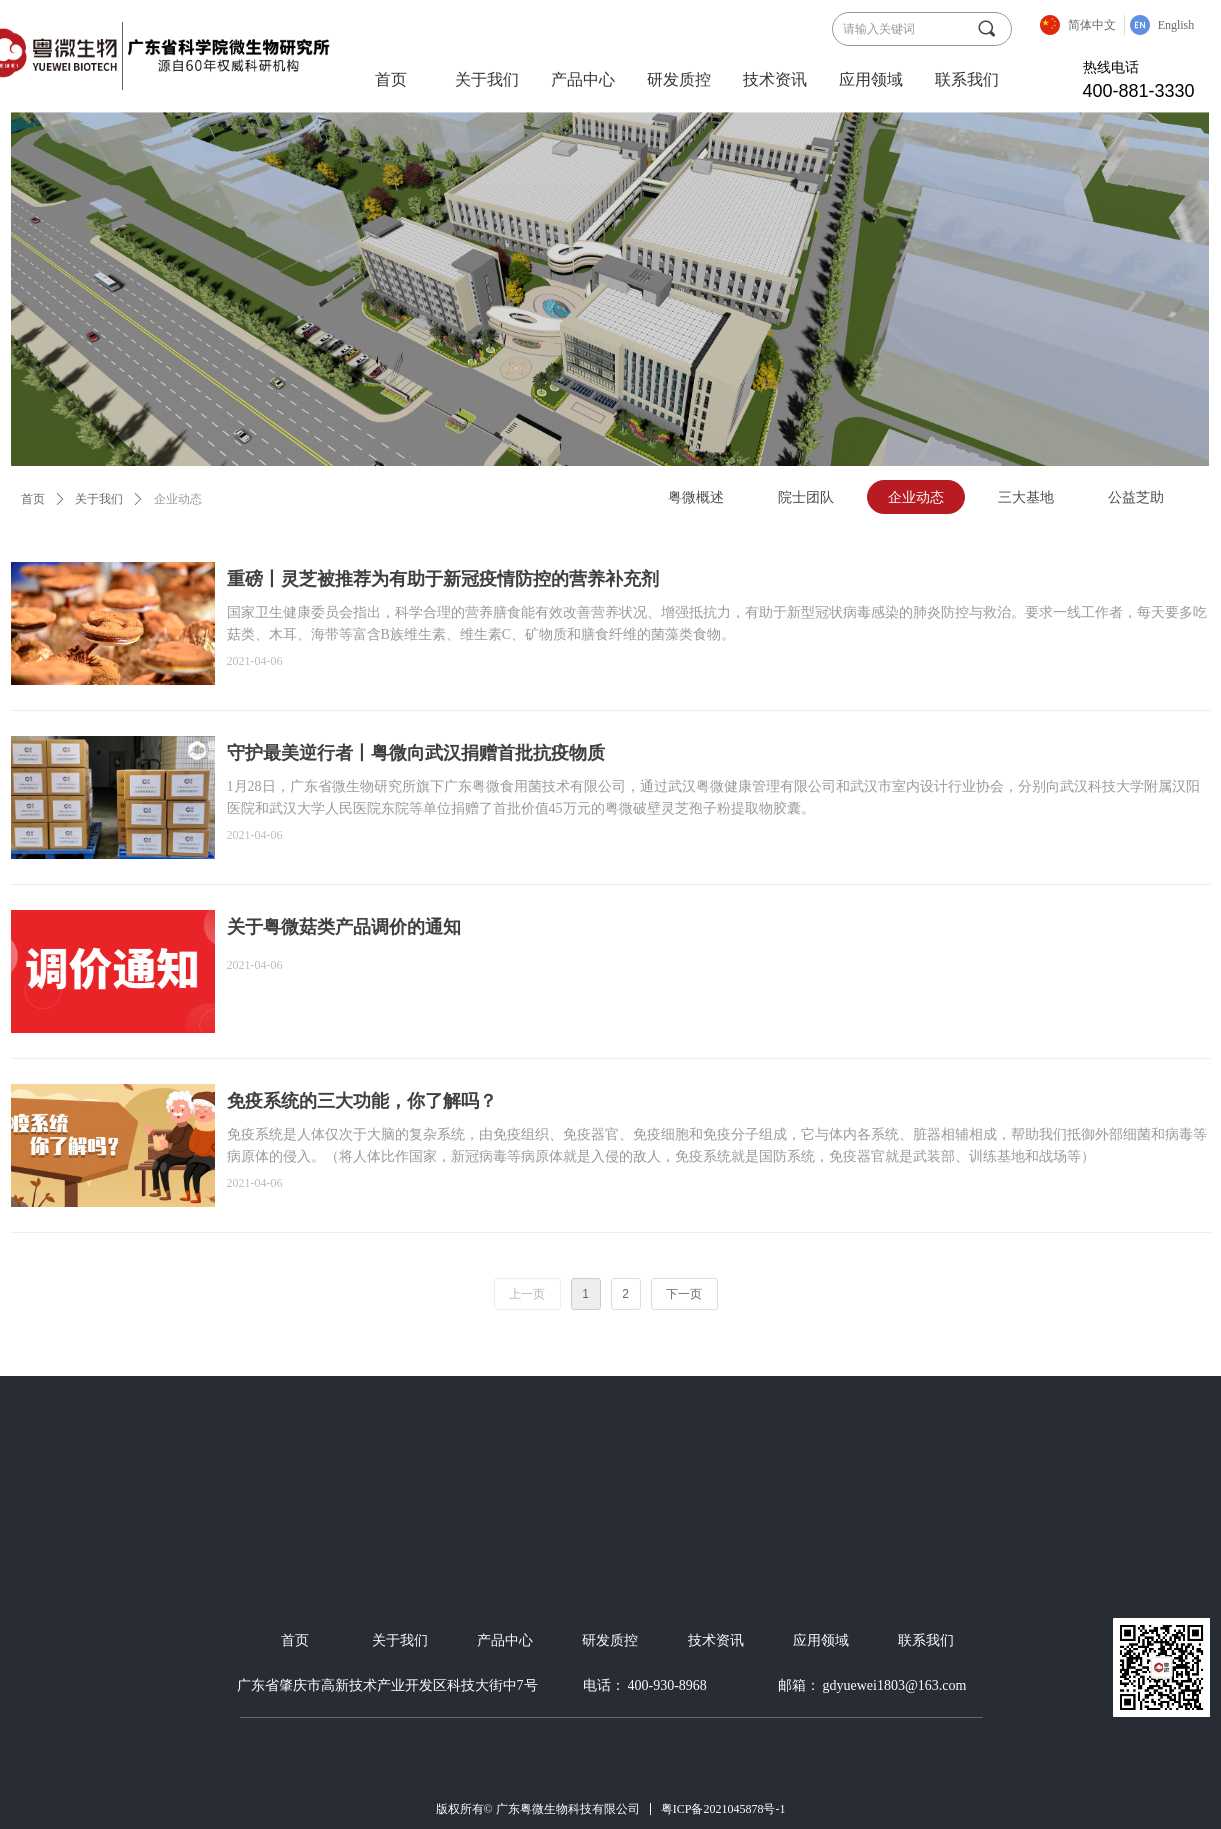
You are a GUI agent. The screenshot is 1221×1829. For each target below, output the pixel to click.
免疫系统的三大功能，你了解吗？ (362, 1101)
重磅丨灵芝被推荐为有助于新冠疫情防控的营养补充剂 (443, 579)
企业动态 (178, 499)
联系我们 (967, 79)
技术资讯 (775, 79)
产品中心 (583, 79)
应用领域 (871, 79)
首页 (391, 79)
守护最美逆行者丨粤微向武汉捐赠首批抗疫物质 (416, 753)
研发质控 (679, 79)
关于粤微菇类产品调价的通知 (344, 927)
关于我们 (487, 79)
